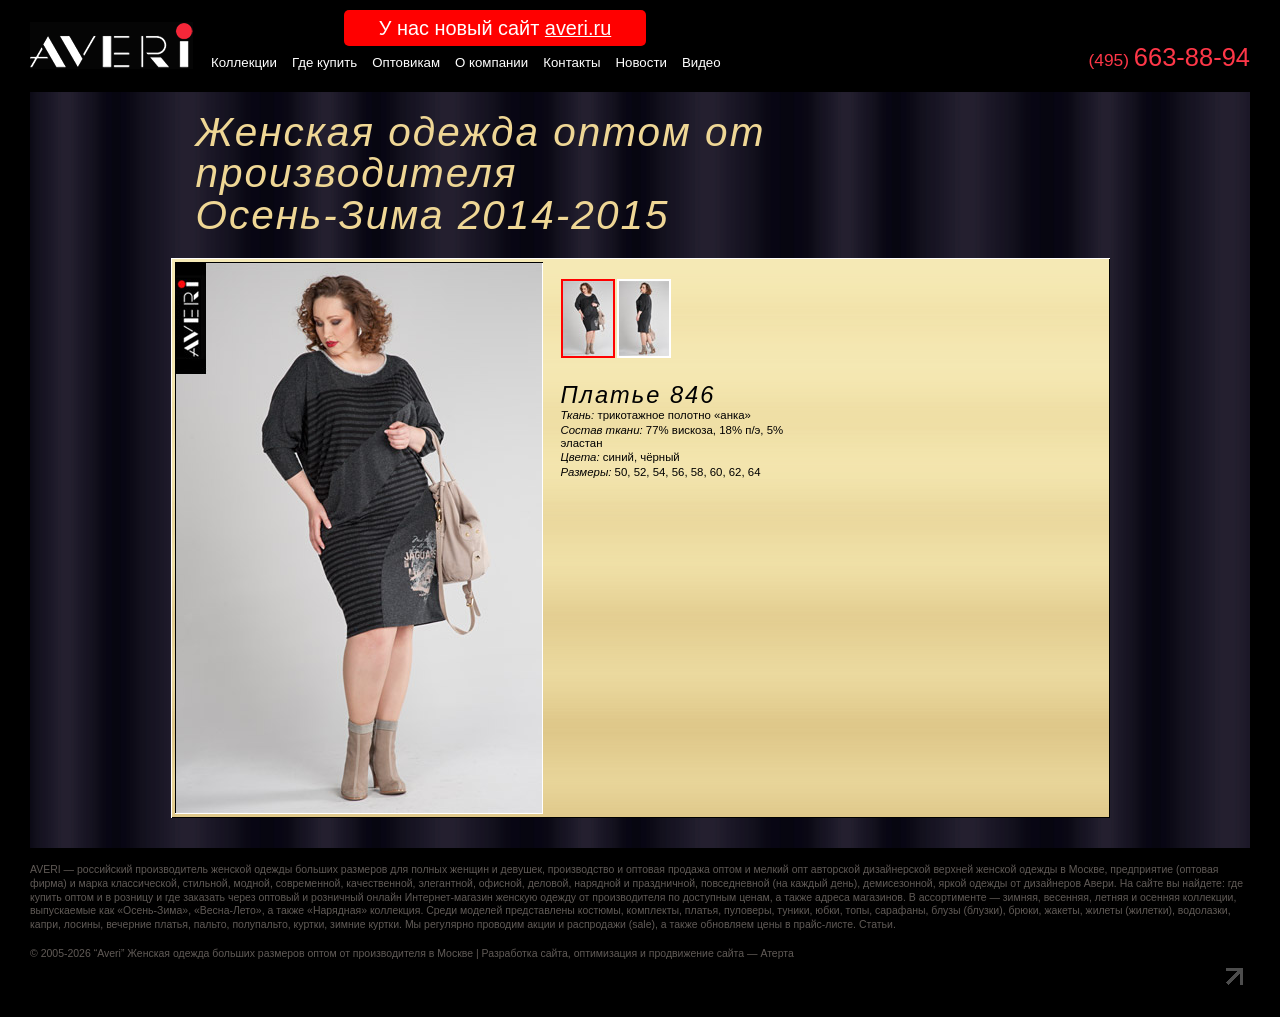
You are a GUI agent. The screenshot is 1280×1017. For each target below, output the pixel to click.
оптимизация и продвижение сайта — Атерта (684, 953)
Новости (641, 62)
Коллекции (244, 62)
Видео (701, 62)
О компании (491, 62)
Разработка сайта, (526, 953)
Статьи (876, 924)
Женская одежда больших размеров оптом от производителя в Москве (300, 953)
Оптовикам (406, 62)
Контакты (571, 62)
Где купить (324, 62)
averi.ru (578, 28)
